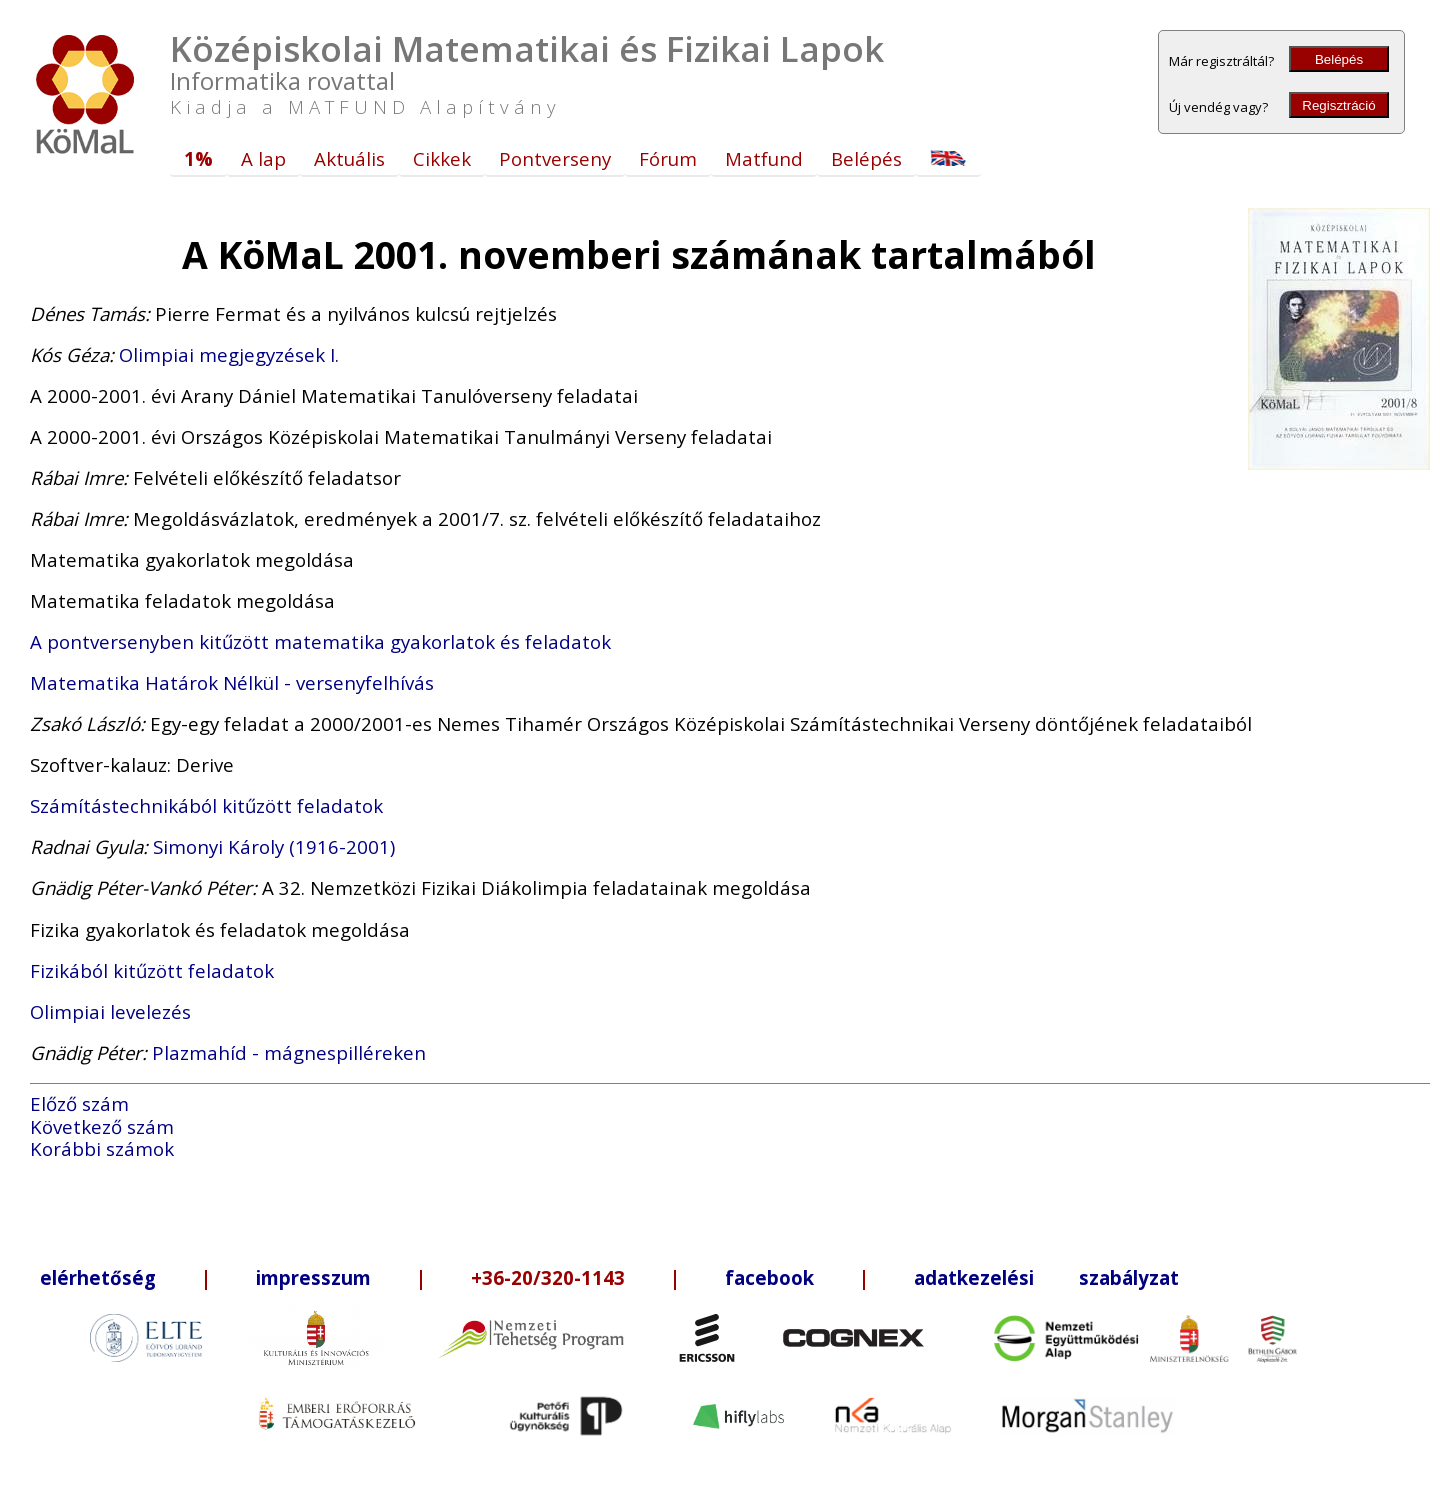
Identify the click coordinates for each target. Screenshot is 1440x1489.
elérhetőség (98, 1277)
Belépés (1339, 59)
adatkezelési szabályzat (1046, 1277)
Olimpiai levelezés (110, 1011)
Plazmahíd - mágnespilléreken (289, 1052)
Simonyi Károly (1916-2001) (274, 846)
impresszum (313, 1277)
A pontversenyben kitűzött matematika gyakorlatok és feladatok (320, 641)
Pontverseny (555, 158)
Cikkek (442, 158)
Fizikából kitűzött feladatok (152, 970)
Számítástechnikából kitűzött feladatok (206, 805)
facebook (769, 1277)
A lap (263, 158)
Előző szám (79, 1103)
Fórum (668, 158)
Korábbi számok (102, 1148)
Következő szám (102, 1126)
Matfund (764, 158)
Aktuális (349, 158)
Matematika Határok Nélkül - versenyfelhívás (232, 682)
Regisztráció (1338, 105)
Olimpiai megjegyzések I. (229, 354)
